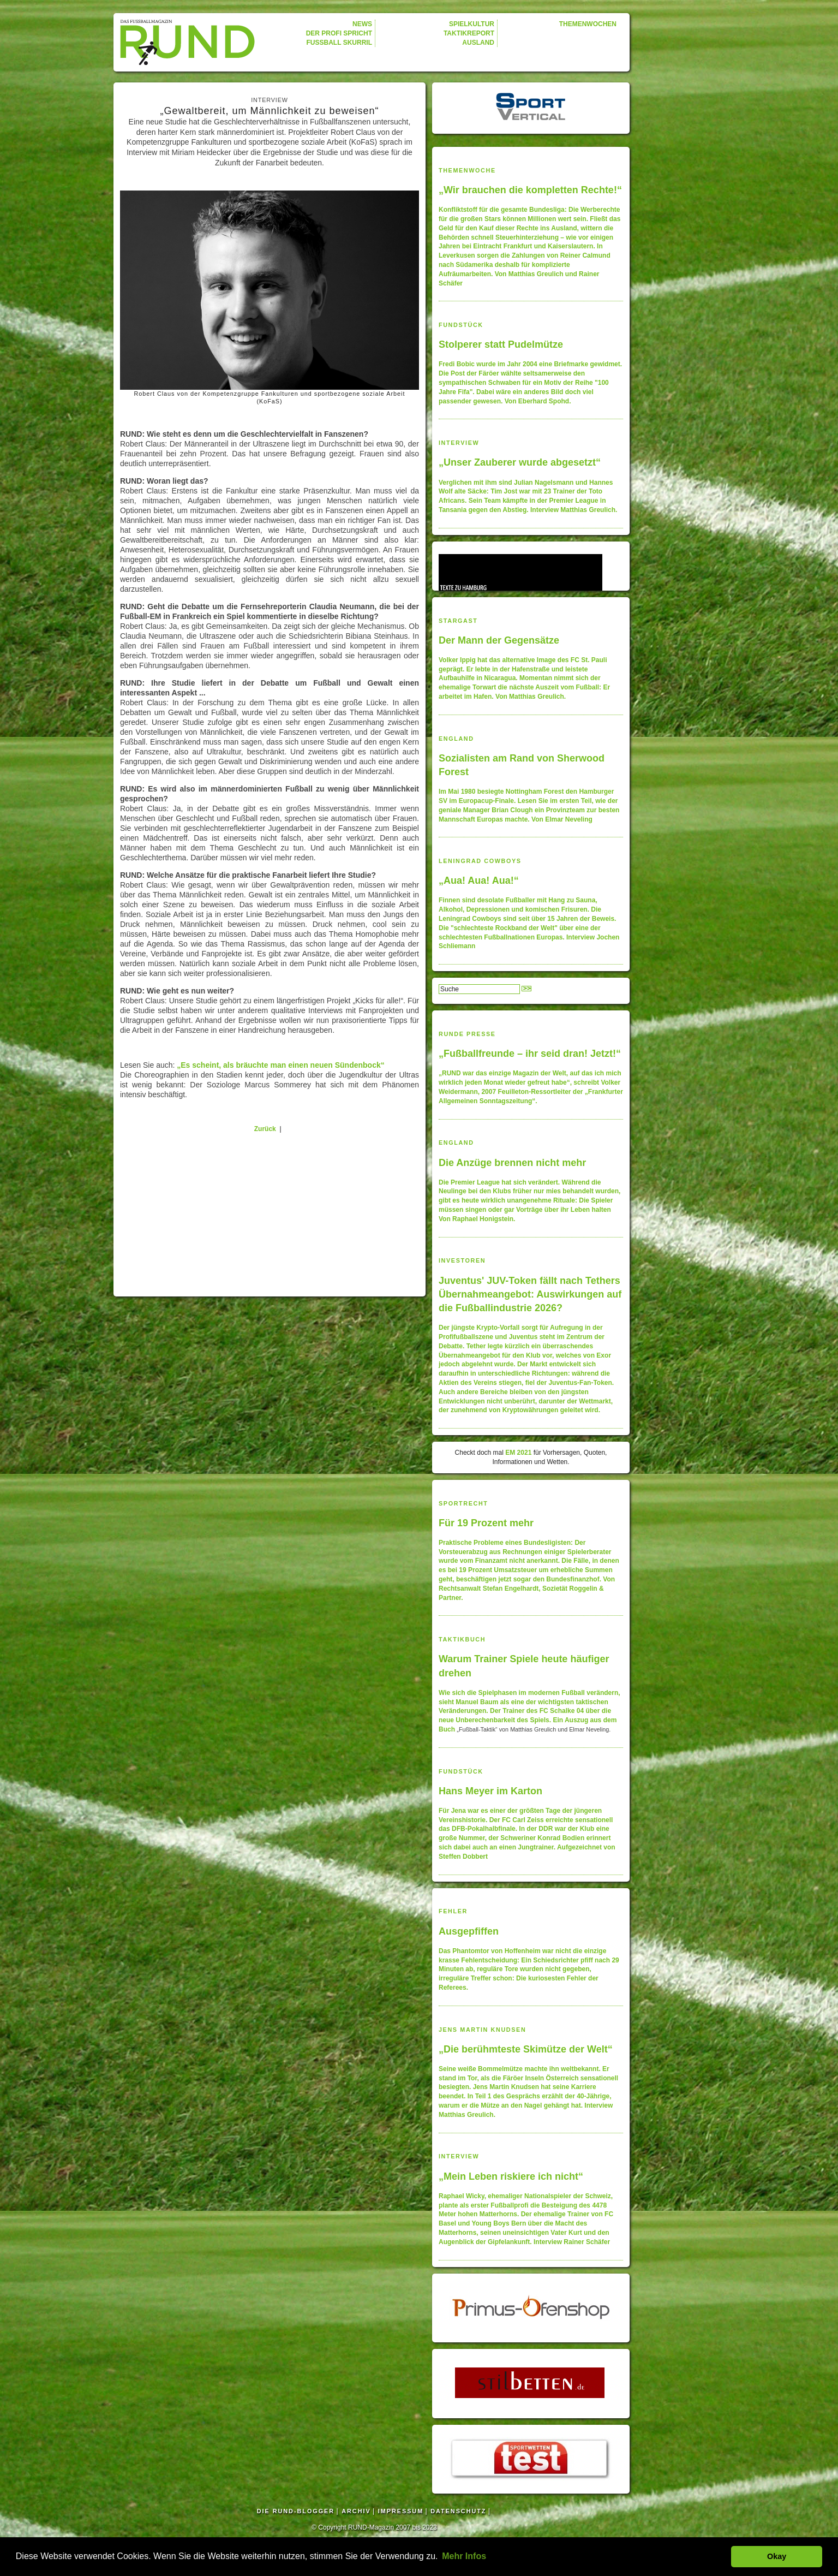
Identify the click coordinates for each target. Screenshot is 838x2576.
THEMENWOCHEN (587, 24)
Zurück (265, 1129)
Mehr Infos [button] (464, 2556)
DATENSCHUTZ (458, 2511)
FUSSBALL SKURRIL (339, 42)
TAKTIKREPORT (469, 33)
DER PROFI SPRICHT (339, 33)
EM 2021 (518, 1452)
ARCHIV (356, 2511)
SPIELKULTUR (471, 24)
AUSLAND (478, 42)
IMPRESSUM (400, 2511)
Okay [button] (776, 2556)
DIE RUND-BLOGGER (295, 2511)
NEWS (362, 24)
